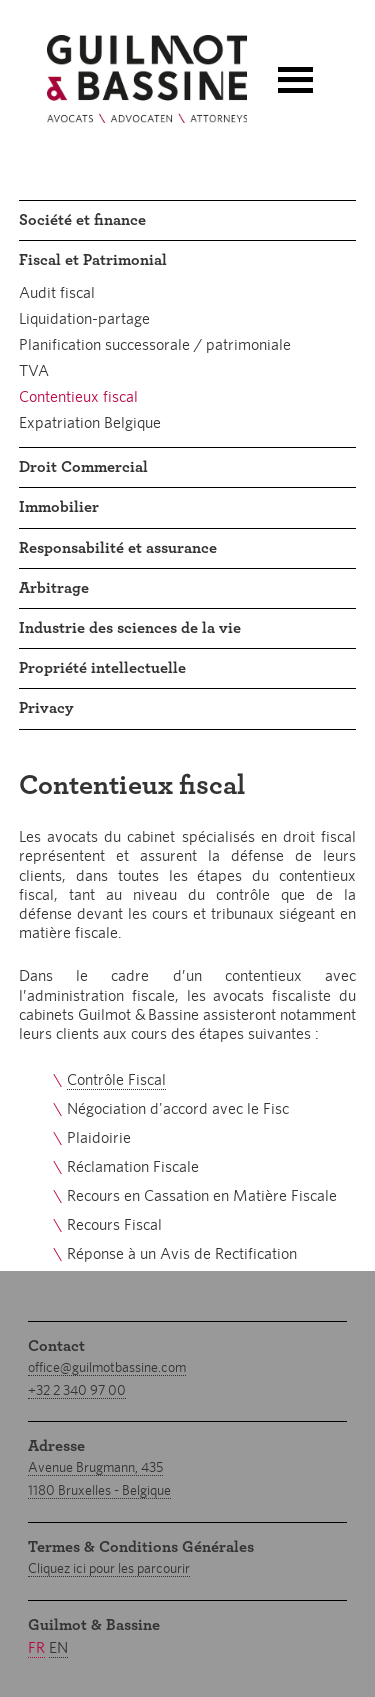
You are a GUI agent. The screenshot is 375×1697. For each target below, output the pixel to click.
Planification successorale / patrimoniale (155, 344)
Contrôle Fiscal (116, 1079)
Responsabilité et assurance (118, 548)
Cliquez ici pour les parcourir (109, 1568)
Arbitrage (54, 588)
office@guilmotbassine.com (107, 1367)
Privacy (46, 708)
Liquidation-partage (84, 318)
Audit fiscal (57, 292)
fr (36, 1647)
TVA (34, 370)
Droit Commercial (83, 467)
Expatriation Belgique (90, 422)
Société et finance (82, 220)
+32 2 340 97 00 (77, 1390)
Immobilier (59, 507)
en (58, 1647)
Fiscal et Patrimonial (93, 260)
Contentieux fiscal (78, 396)
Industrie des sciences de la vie (130, 628)
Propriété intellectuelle (102, 668)
